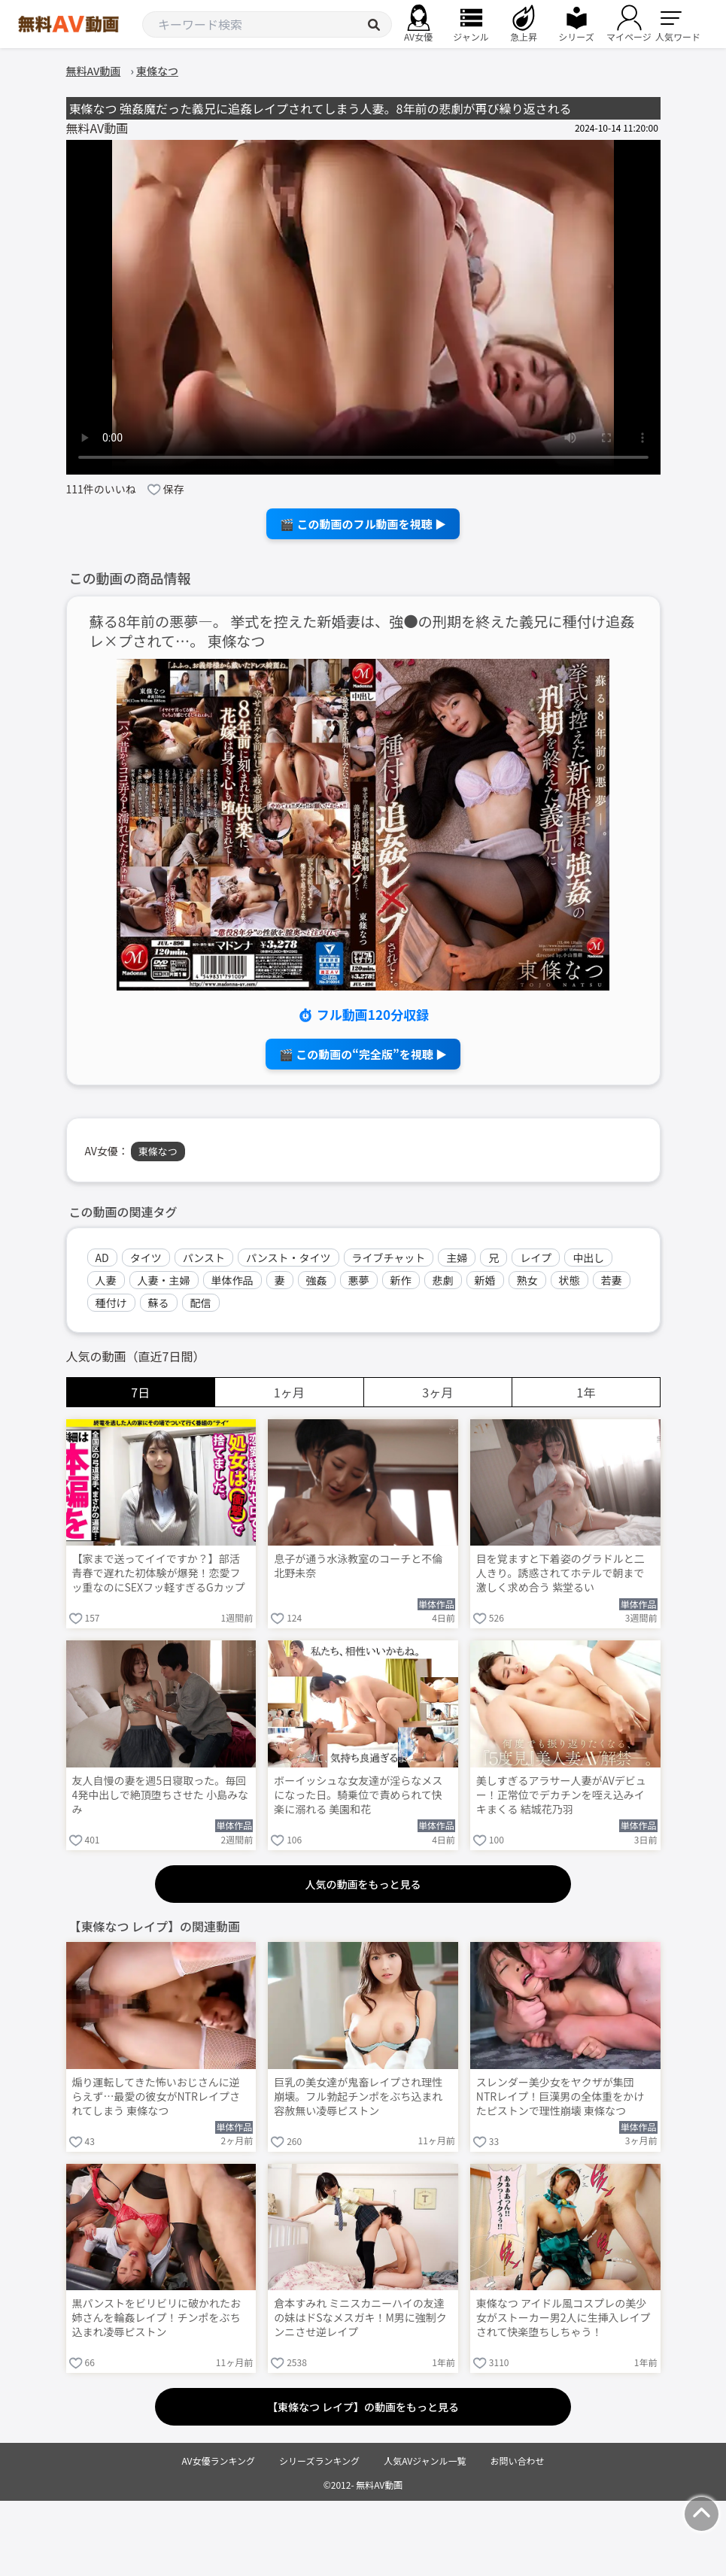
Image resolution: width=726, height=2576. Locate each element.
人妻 (106, 1280)
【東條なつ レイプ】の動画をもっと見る (363, 2406)
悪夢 (358, 1280)
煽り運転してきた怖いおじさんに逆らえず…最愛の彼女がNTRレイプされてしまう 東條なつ (156, 2096)
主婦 (456, 1257)
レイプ (535, 1257)
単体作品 (232, 1280)
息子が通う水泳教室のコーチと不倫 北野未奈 (358, 1566)
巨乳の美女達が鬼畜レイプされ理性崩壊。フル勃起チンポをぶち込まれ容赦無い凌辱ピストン (358, 2096)
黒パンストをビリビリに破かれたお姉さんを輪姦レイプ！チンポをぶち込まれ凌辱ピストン (156, 2317)
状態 (569, 1280)
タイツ (146, 1257)
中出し (588, 1257)
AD (102, 1257)
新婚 (485, 1280)
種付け (111, 1302)
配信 (200, 1302)
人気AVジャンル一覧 (425, 2460)
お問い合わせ (518, 2460)
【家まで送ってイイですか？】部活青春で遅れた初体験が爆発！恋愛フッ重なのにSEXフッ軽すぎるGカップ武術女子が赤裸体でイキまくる (158, 1574)
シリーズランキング (319, 2460)
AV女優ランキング (218, 2460)
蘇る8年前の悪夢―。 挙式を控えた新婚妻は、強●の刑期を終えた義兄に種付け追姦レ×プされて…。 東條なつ (362, 631)
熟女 (527, 1280)
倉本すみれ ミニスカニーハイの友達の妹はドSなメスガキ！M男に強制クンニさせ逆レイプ (360, 2317)
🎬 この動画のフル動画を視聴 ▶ (363, 524)
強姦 (316, 1280)
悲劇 (443, 1280)
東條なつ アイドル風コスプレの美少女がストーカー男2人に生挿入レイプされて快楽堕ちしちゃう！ (563, 2317)
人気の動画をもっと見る (363, 1884)
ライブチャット (389, 1257)
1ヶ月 (289, 1392)
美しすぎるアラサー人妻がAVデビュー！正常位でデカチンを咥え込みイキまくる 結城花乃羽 (561, 1794)
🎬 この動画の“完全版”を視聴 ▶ (363, 1054)
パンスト (204, 1257)
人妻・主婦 (164, 1280)
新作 (401, 1280)
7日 (140, 1392)
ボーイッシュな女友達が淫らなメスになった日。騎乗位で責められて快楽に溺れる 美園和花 (358, 1794)
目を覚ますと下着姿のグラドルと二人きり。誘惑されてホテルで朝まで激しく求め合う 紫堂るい (560, 1573)
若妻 (611, 1280)
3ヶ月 (437, 1392)
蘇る (158, 1302)
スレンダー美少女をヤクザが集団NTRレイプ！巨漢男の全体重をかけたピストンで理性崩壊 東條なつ (560, 2096)
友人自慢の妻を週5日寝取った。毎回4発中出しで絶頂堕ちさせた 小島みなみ (160, 1794)
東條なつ (158, 1151)
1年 (585, 1392)
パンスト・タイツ (288, 1257)
